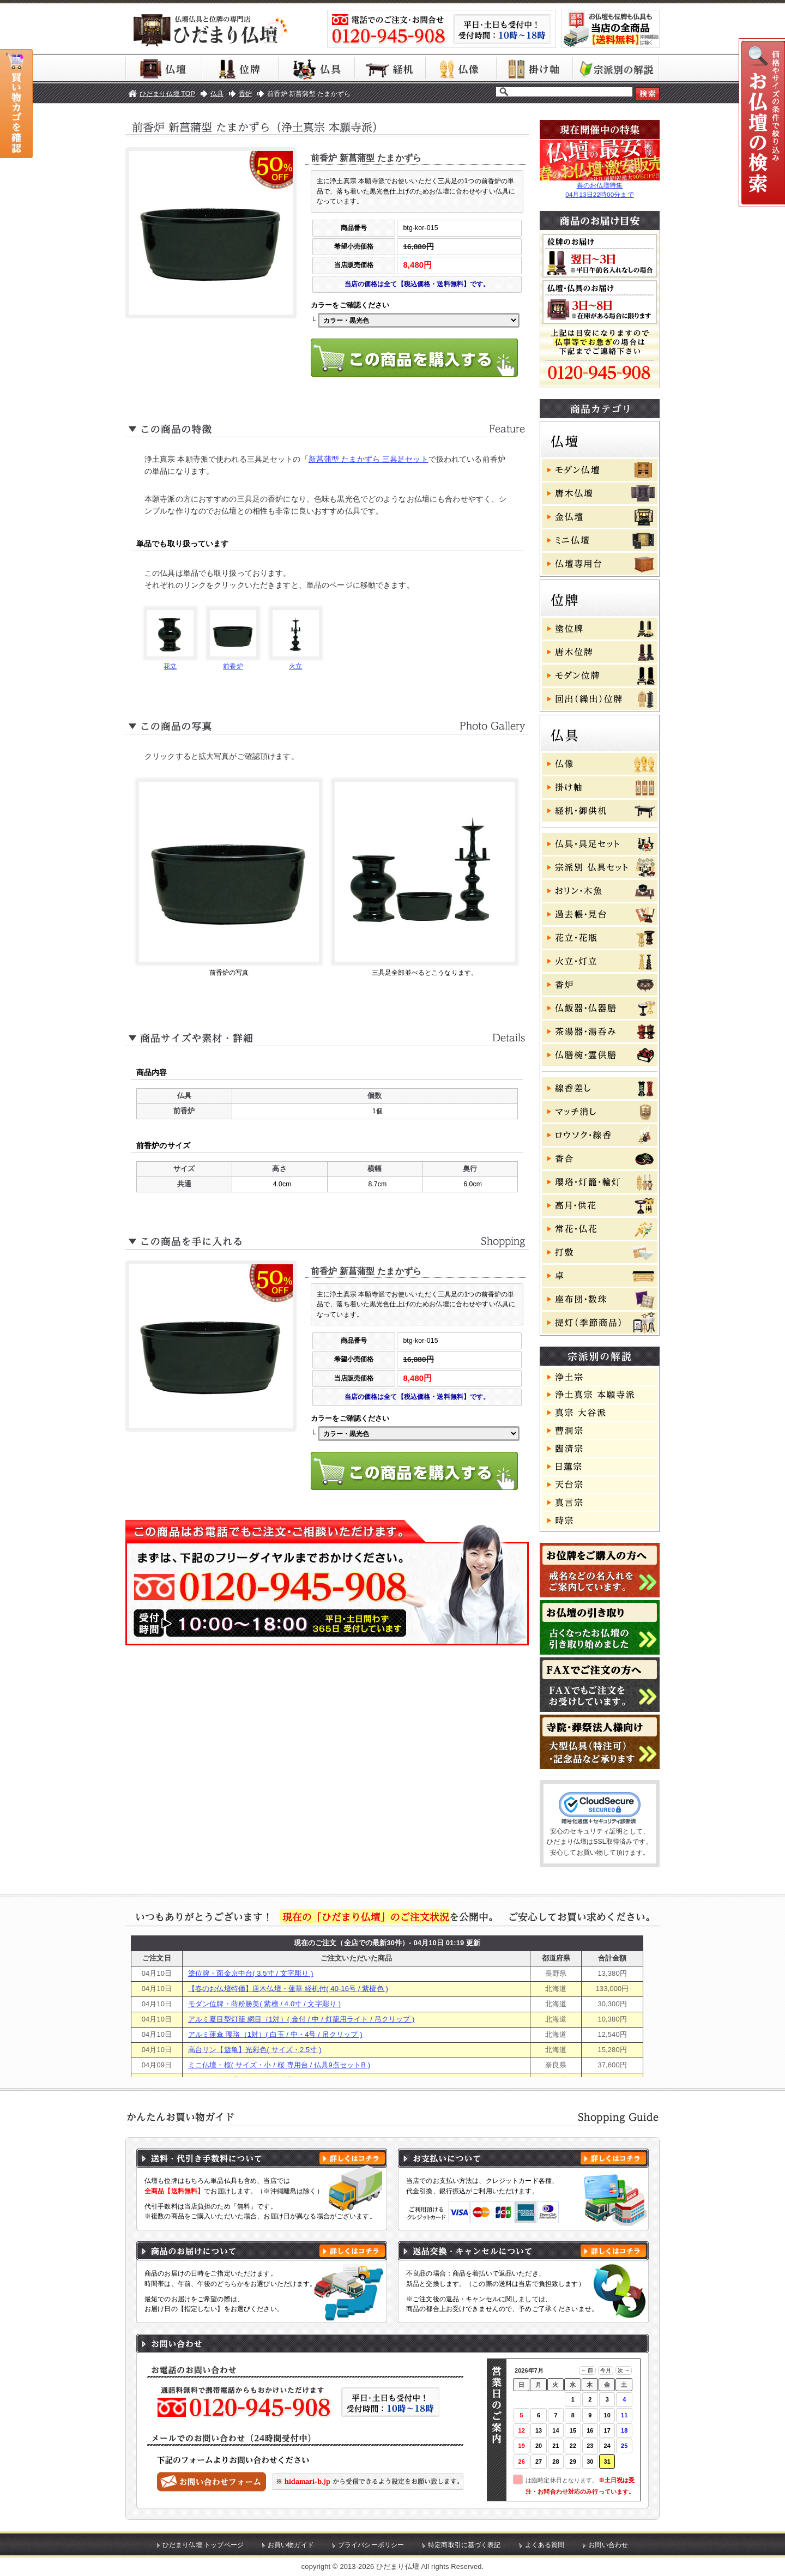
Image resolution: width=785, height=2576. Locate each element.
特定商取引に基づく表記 (464, 2545)
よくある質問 (545, 2545)
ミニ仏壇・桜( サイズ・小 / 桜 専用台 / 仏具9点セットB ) (279, 2065)
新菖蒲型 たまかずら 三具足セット (368, 459)
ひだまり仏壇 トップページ (203, 2545)
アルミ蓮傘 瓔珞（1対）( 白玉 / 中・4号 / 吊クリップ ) (275, 2034)
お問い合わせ (608, 2545)
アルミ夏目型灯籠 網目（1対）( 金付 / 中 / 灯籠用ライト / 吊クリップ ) (301, 2019)
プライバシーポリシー (371, 2545)
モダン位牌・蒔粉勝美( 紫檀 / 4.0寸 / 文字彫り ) (264, 2004)
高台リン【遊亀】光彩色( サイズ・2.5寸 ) (255, 2050)
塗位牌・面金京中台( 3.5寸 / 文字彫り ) (250, 1973)
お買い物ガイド (291, 2545)
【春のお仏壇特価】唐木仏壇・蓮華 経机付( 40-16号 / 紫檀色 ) (288, 1988)
